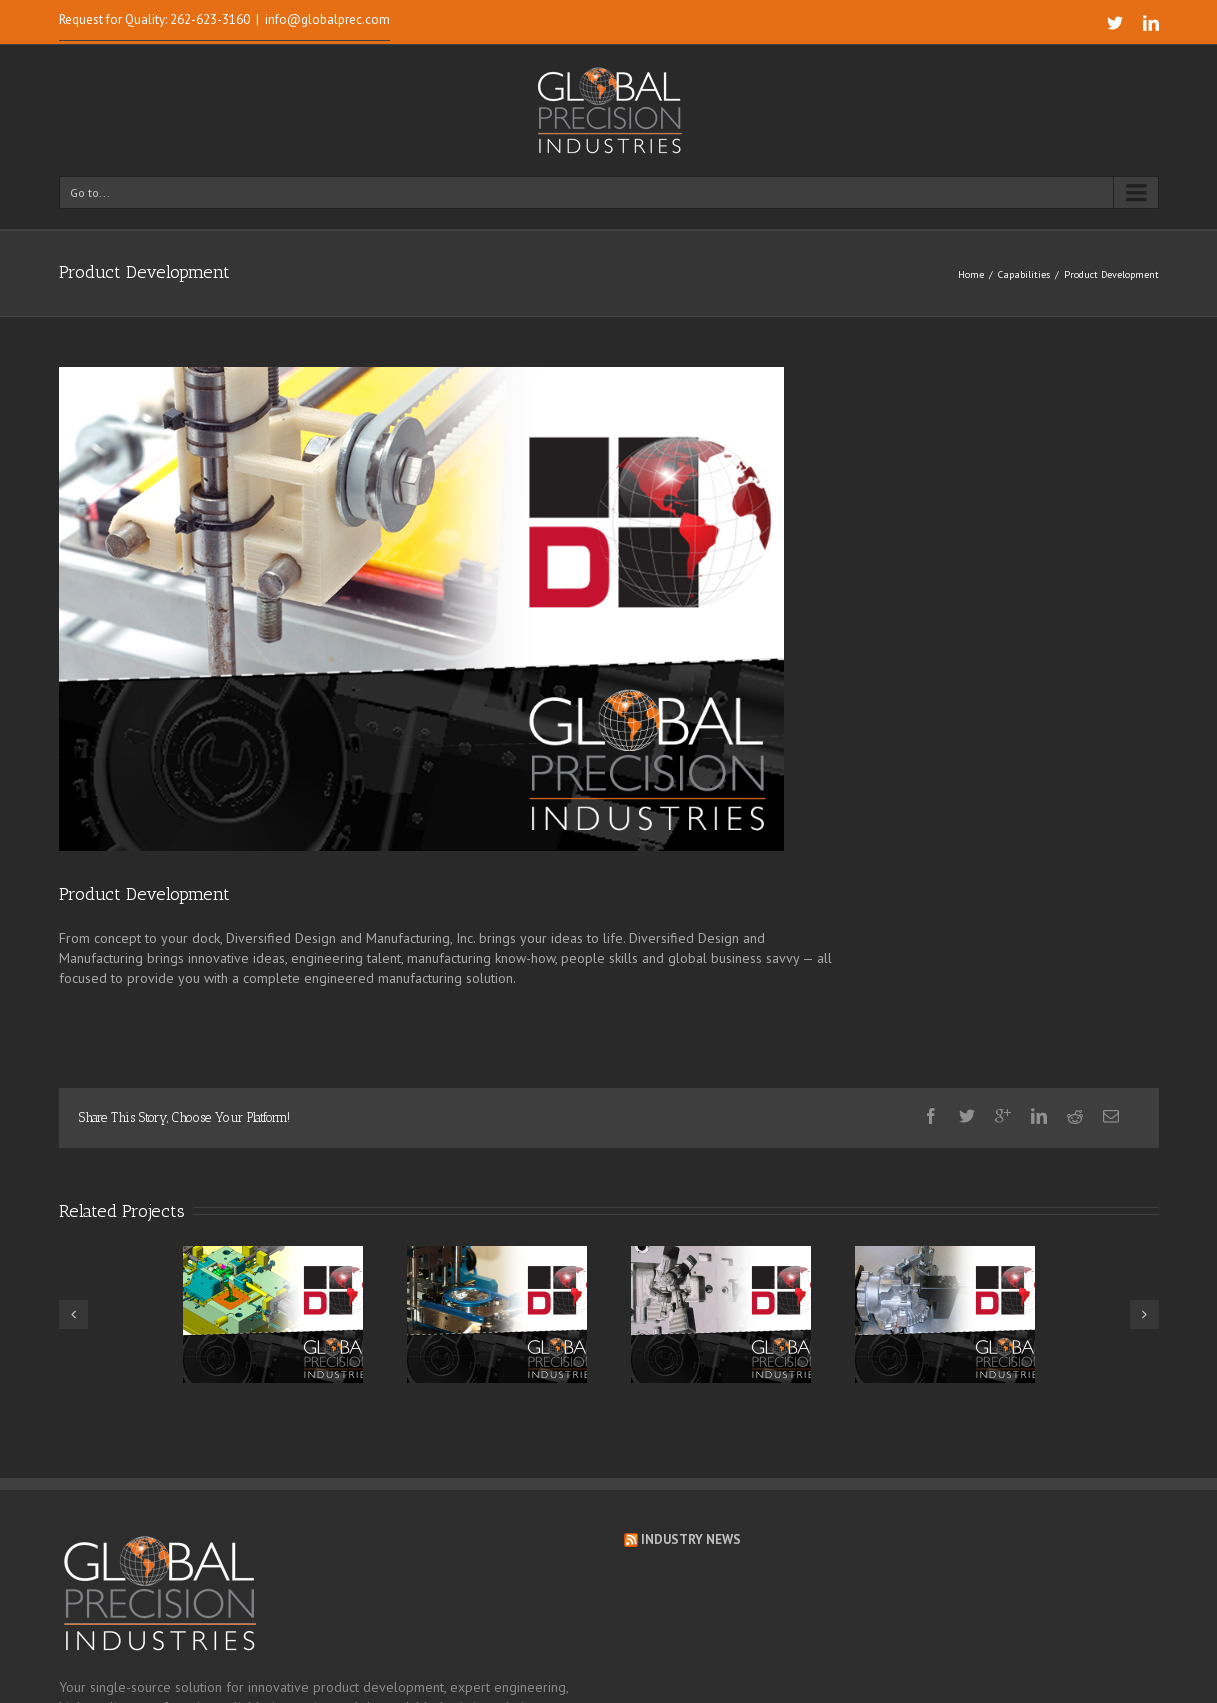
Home (971, 274)
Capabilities (1024, 274)
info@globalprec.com (327, 19)
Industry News (691, 1539)
